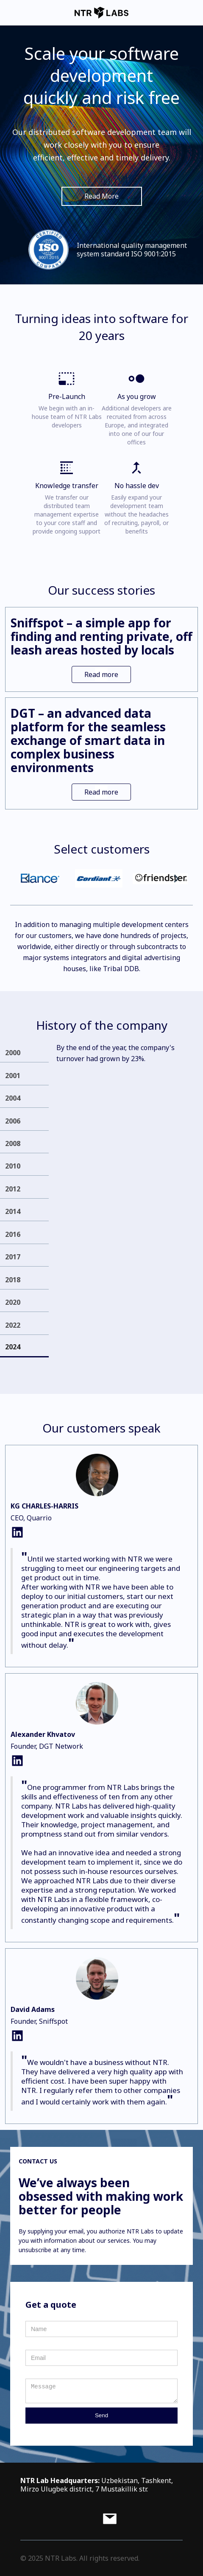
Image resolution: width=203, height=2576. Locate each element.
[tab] (24, 1052)
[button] (27, 878)
